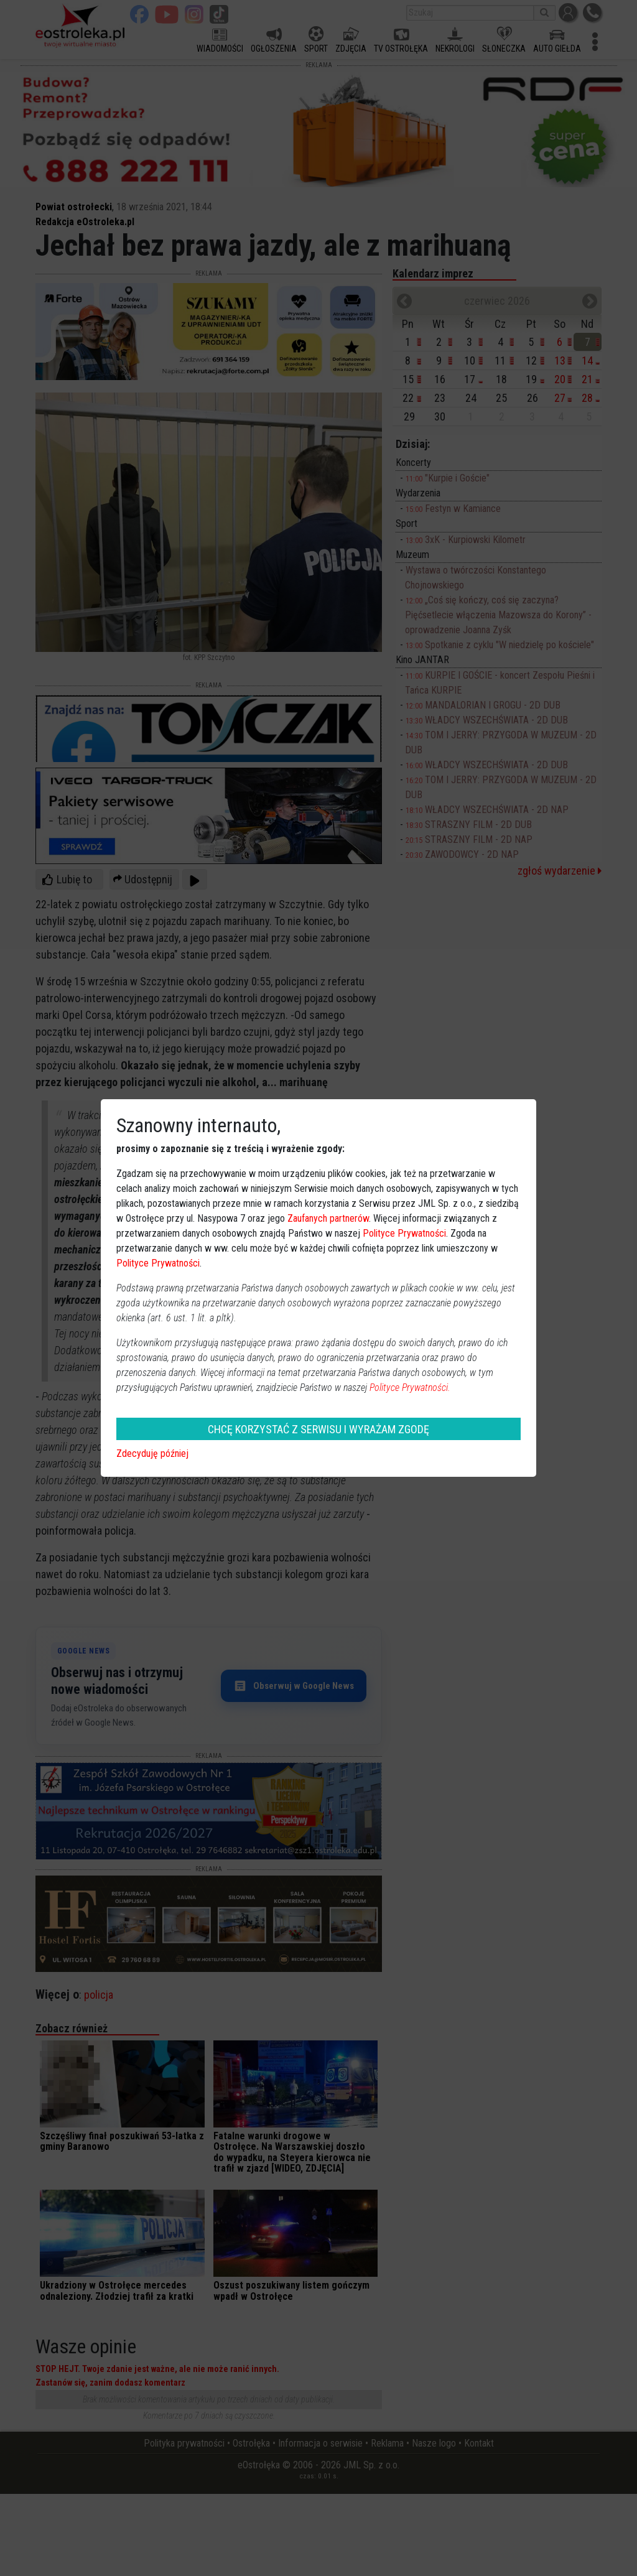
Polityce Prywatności (404, 1233)
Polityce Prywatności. (410, 1387)
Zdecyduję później (152, 1453)
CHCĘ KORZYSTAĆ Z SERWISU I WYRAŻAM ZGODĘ (318, 1429)
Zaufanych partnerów (328, 1218)
